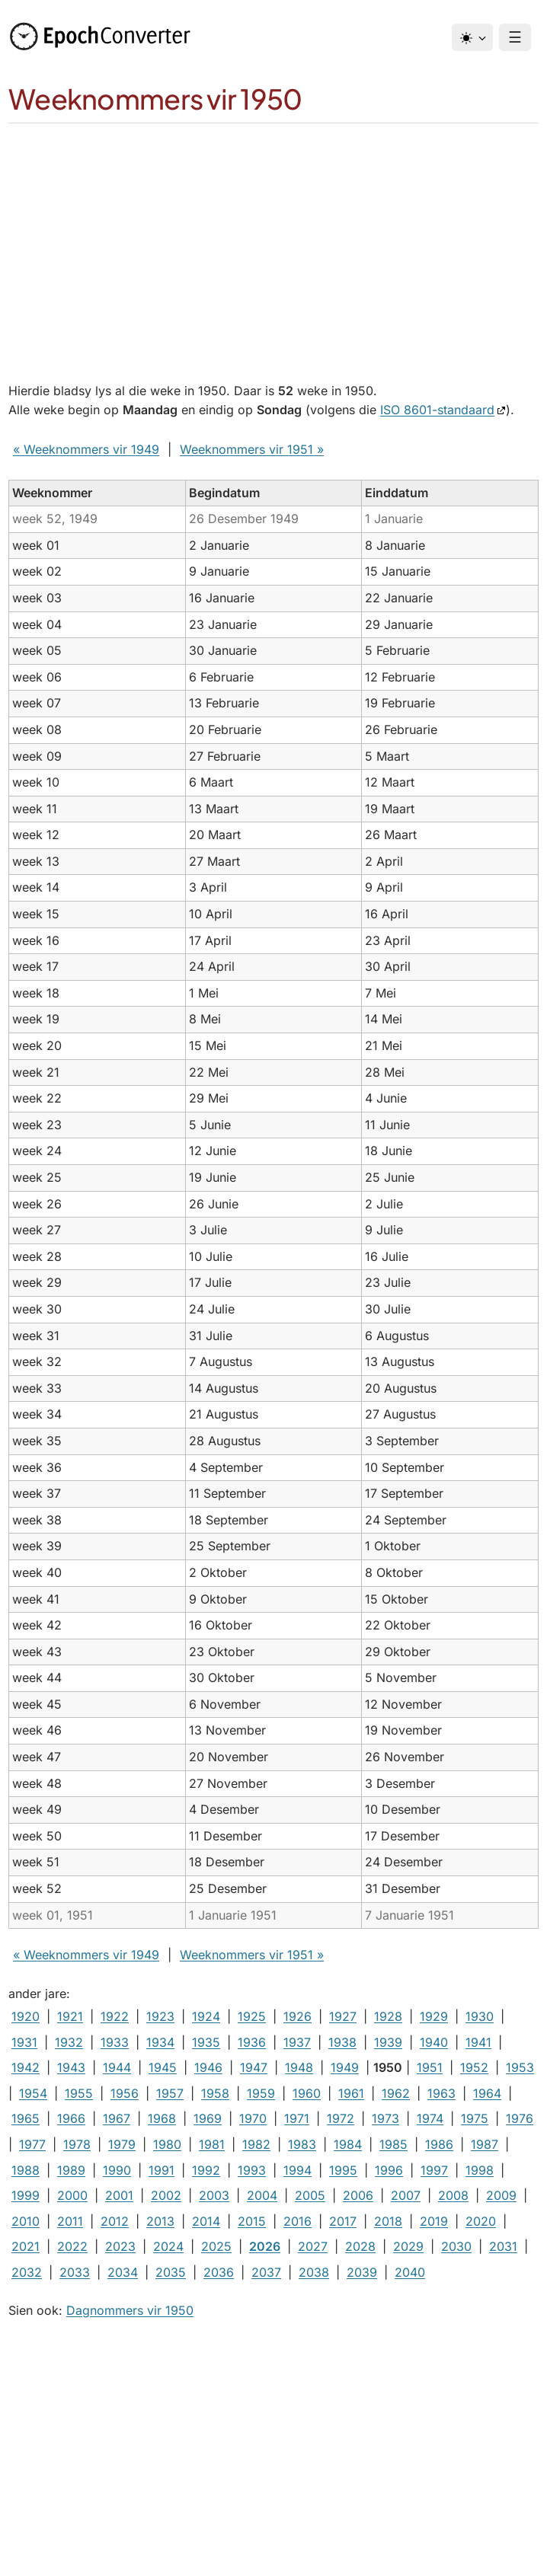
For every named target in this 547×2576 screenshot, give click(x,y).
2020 (480, 2221)
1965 (25, 2118)
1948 (299, 2067)
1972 (340, 2118)
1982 (256, 2144)
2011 (70, 2221)
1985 (393, 2144)
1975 (474, 2118)
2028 (360, 2246)
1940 (434, 2042)
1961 (351, 2093)
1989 (71, 2170)
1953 (520, 2067)
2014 (206, 2221)
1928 (388, 2016)
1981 (212, 2144)
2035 (170, 2272)
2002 (166, 2195)
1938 (342, 2042)
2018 (388, 2221)
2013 (160, 2221)
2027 (313, 2246)
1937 (297, 2042)
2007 (406, 2195)
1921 (70, 2016)
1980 (167, 2144)
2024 (168, 2246)
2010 (25, 2221)
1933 (115, 2042)
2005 (310, 2195)
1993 (252, 2170)
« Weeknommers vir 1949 (86, 449)
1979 (122, 2144)
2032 (26, 2272)
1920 (25, 2016)
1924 (206, 2016)
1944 (117, 2067)
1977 (32, 2144)
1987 (484, 2144)
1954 (33, 2093)
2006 (358, 2195)
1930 (479, 2016)
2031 (503, 2246)
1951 (430, 2067)
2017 (343, 2221)
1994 (297, 2170)
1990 (117, 2170)
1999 (25, 2195)
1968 (162, 2118)
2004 (262, 2195)
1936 (252, 2042)
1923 (160, 2016)
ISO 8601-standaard (437, 409)
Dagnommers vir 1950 (130, 2310)
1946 (208, 2067)
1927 (343, 2016)
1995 (343, 2170)
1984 (348, 2144)
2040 (410, 2272)
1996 (389, 2170)
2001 (119, 2195)
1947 (253, 2067)
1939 (388, 2042)
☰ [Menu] (515, 37)
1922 (115, 2016)
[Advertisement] (273, 237)
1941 (478, 2042)
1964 (487, 2093)
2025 (216, 2246)
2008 (453, 2195)
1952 (474, 2067)
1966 (71, 2118)
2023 (120, 2246)
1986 (439, 2144)
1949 (345, 2067)
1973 (385, 2118)
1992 (206, 2170)
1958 (215, 2093)
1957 (170, 2093)
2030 (456, 2246)
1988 (25, 2170)
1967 (116, 2118)
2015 (252, 2221)
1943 (71, 2067)
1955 (79, 2093)
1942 (25, 2067)
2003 (214, 2195)
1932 (69, 2042)
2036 (218, 2272)
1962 (396, 2093)
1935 (206, 2042)
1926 (297, 2016)
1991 (161, 2170)
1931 (24, 2042)
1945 (163, 2067)
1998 (479, 2170)
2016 (297, 2221)
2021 (25, 2246)
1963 (441, 2093)
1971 (296, 2118)
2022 (72, 2246)
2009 (501, 2195)
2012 (115, 2221)
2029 (408, 2246)
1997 (434, 2170)
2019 (434, 2221)
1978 (77, 2144)
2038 (314, 2272)
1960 (307, 2093)
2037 (266, 2272)
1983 (302, 2144)
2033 (74, 2272)
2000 (72, 2195)
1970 (253, 2118)
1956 (124, 2093)
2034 (122, 2272)
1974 (430, 2118)
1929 (434, 2016)
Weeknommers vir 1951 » (252, 449)
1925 (252, 2016)
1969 (208, 2118)
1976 (519, 2118)
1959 (261, 2093)
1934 (160, 2042)
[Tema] (472, 37)
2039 (362, 2272)
